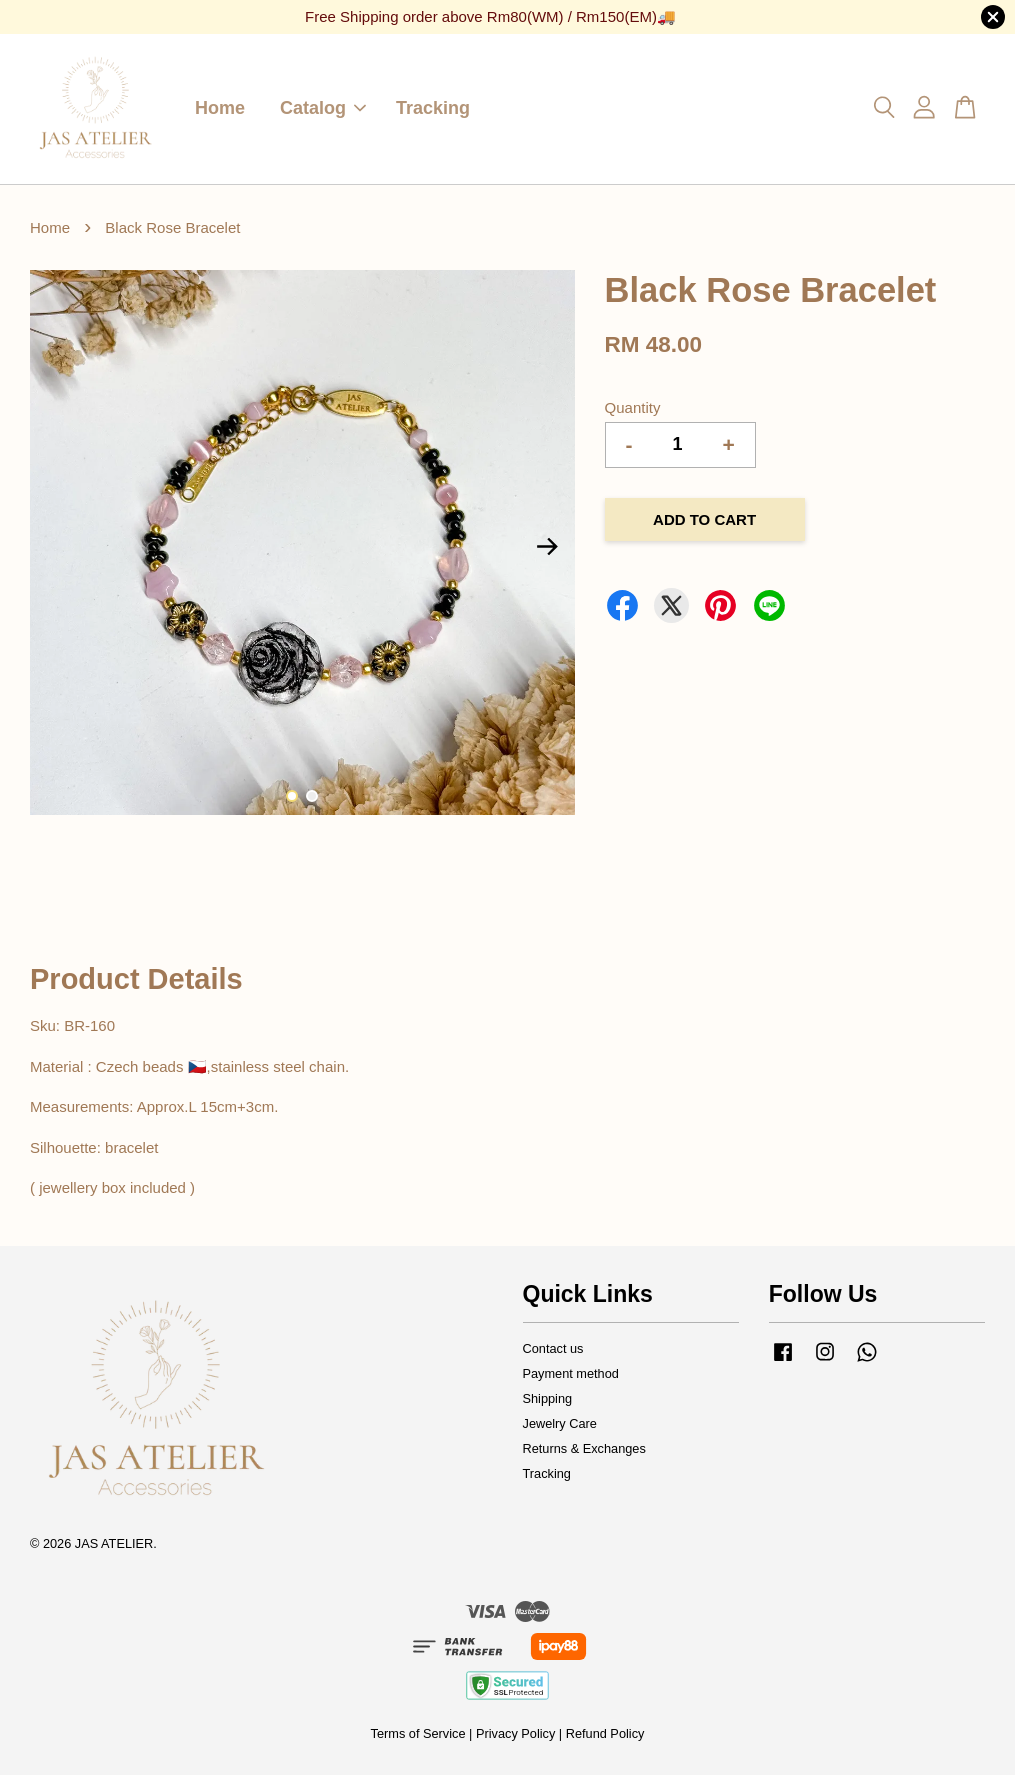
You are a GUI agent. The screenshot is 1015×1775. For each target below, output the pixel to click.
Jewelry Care (560, 1423)
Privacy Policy (515, 1733)
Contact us (553, 1348)
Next (548, 546)
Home (220, 108)
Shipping (548, 1398)
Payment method (571, 1373)
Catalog (323, 108)
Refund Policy (605, 1733)
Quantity (633, 407)
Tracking (433, 108)
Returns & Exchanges (584, 1448)
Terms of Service (418, 1733)
